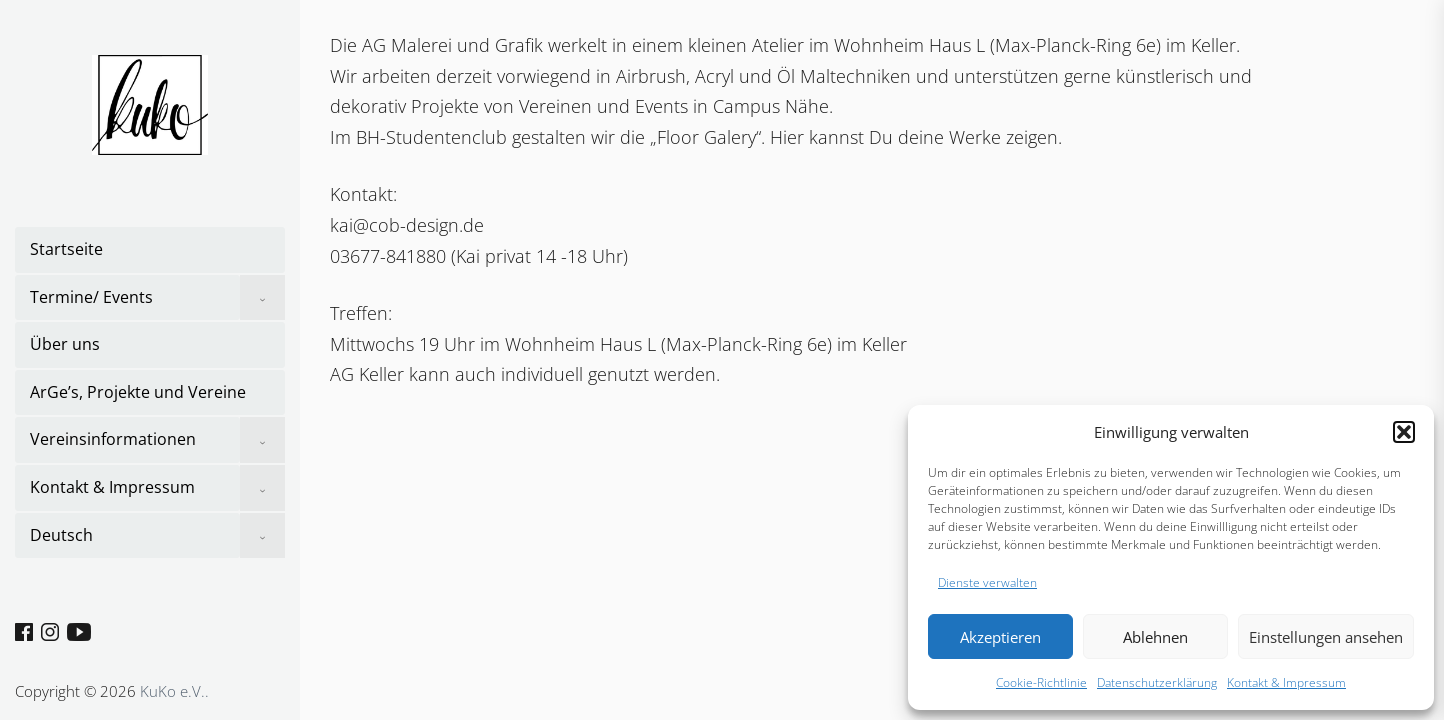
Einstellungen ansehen (1326, 637)
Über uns (65, 344)
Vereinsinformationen (113, 439)
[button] (1404, 432)
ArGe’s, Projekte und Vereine (138, 392)
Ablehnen (1155, 637)
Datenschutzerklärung (1157, 682)
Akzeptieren (1000, 637)
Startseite (66, 249)
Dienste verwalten (987, 582)
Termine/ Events (91, 297)
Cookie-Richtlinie (1041, 682)
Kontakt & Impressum (1286, 682)
